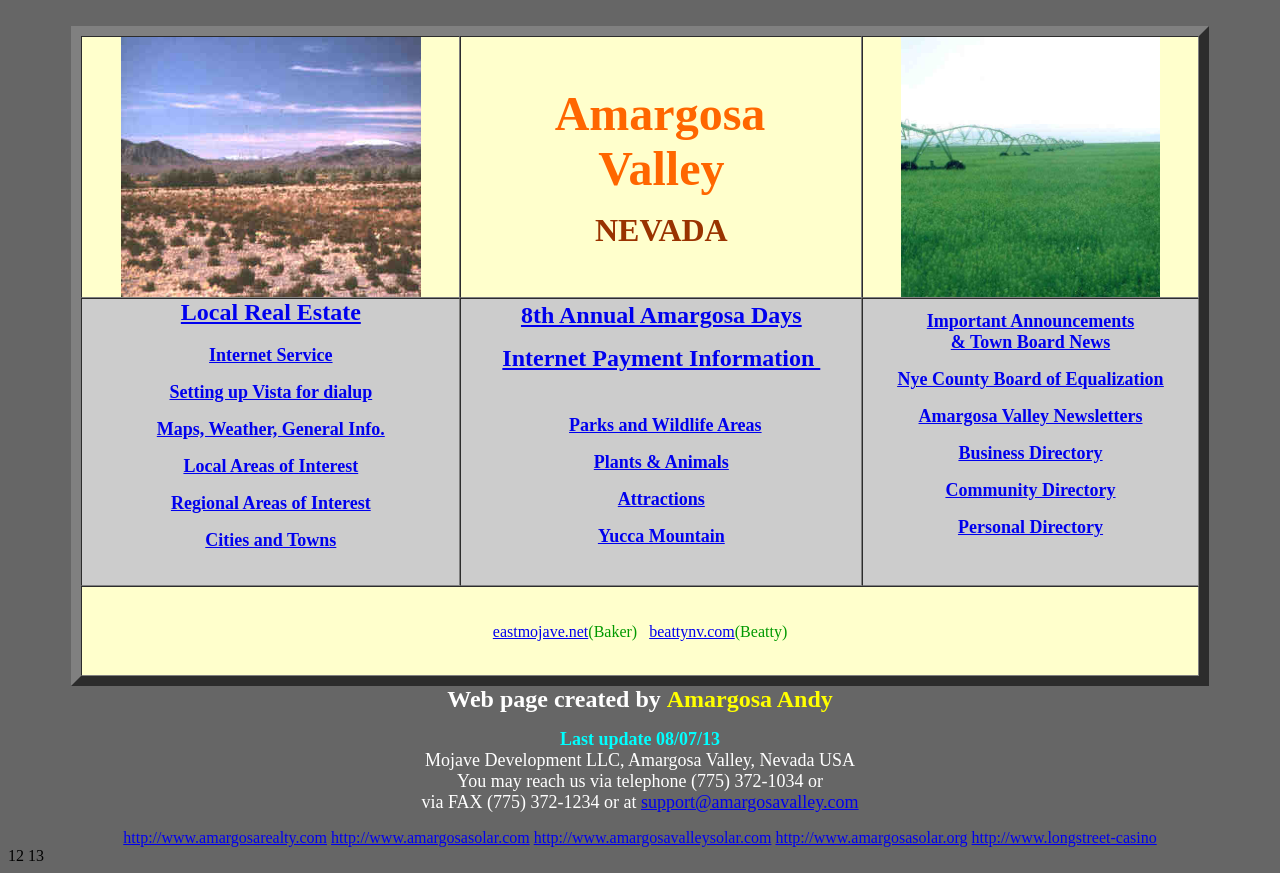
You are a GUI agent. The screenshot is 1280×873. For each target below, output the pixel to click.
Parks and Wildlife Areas (665, 425)
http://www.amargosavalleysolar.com (653, 837)
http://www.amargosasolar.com (430, 837)
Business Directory (1030, 453)
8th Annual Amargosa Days (661, 315)
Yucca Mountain (661, 536)
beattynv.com (692, 631)
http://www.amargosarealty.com (225, 837)
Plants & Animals (661, 462)
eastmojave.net (541, 631)
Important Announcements (1031, 321)
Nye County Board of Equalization (1030, 379)
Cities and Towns (270, 540)
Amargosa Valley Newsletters (1031, 416)
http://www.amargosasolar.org (871, 837)
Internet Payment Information (661, 358)
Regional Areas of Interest (271, 503)
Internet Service (270, 355)
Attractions (661, 499)
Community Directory (1030, 490)
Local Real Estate (271, 312)
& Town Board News (1031, 342)
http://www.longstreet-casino (1064, 837)
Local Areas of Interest (270, 466)
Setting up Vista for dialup (270, 392)
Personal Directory (1030, 527)
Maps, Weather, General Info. (271, 429)
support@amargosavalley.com (750, 802)
